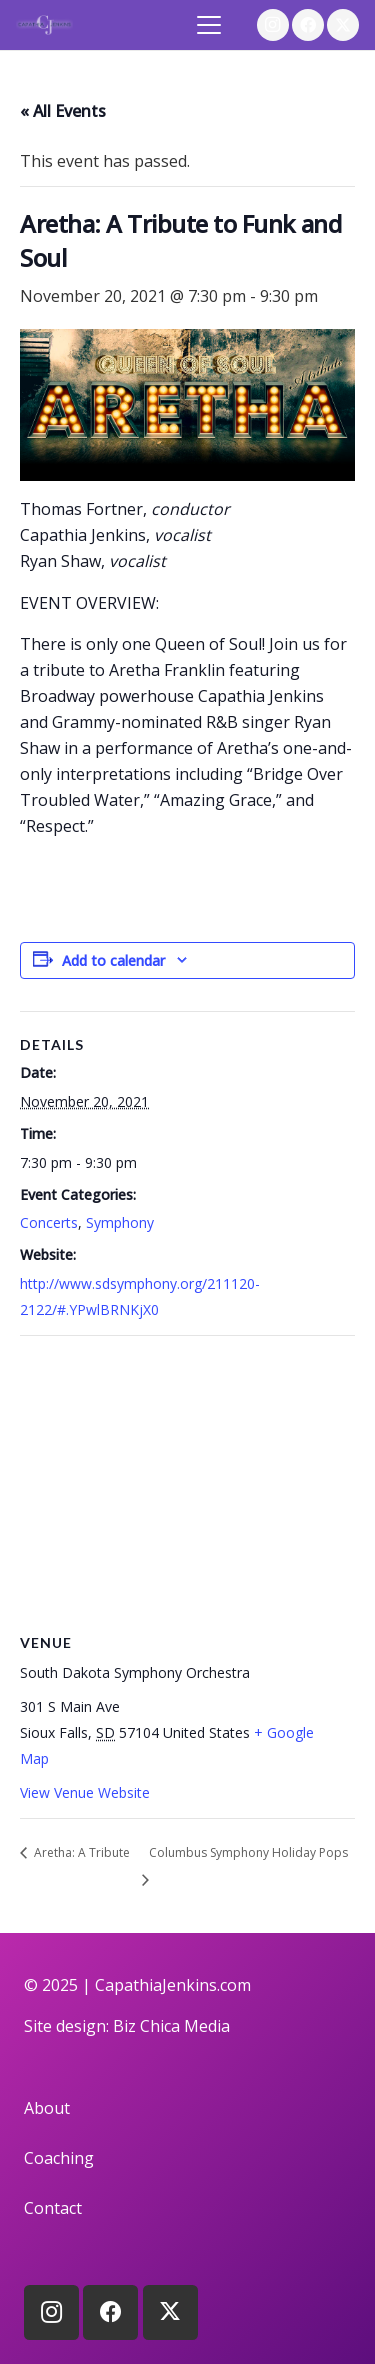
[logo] (44, 25)
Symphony (120, 1222)
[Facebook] (308, 25)
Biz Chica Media (171, 2026)
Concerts (49, 1222)
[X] (343, 25)
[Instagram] (273, 25)
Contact (53, 2208)
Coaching (59, 2158)
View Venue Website (85, 1792)
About (47, 2108)
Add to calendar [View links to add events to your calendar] (113, 960)
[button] (210, 25)
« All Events (63, 111)
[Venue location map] (187, 1480)
